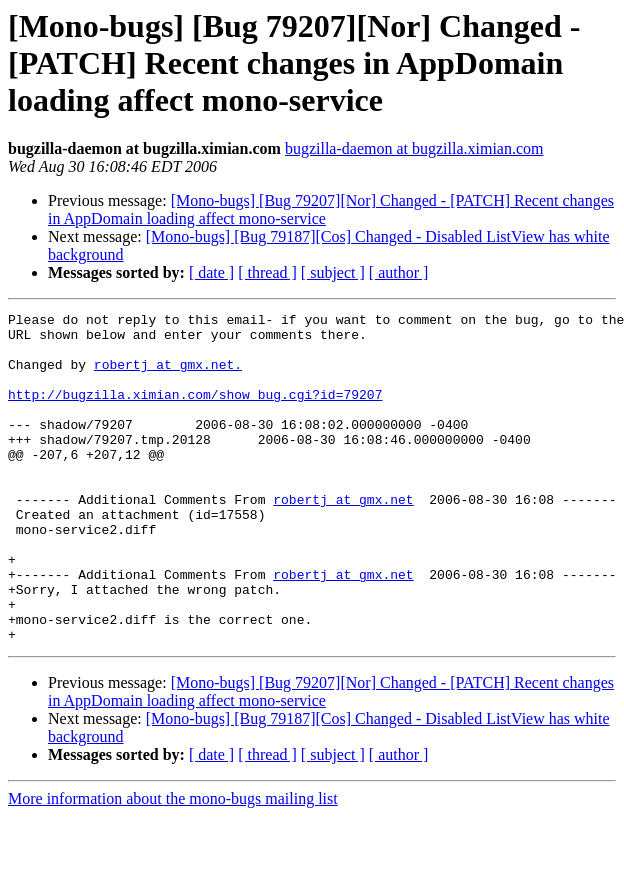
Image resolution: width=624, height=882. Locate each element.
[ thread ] (267, 272)
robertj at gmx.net (343, 538)
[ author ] (399, 272)
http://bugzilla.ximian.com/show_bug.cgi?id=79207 (195, 412)
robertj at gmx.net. (168, 376)
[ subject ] (333, 272)
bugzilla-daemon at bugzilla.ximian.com (414, 148)
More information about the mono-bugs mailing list (173, 864)
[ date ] (211, 272)
